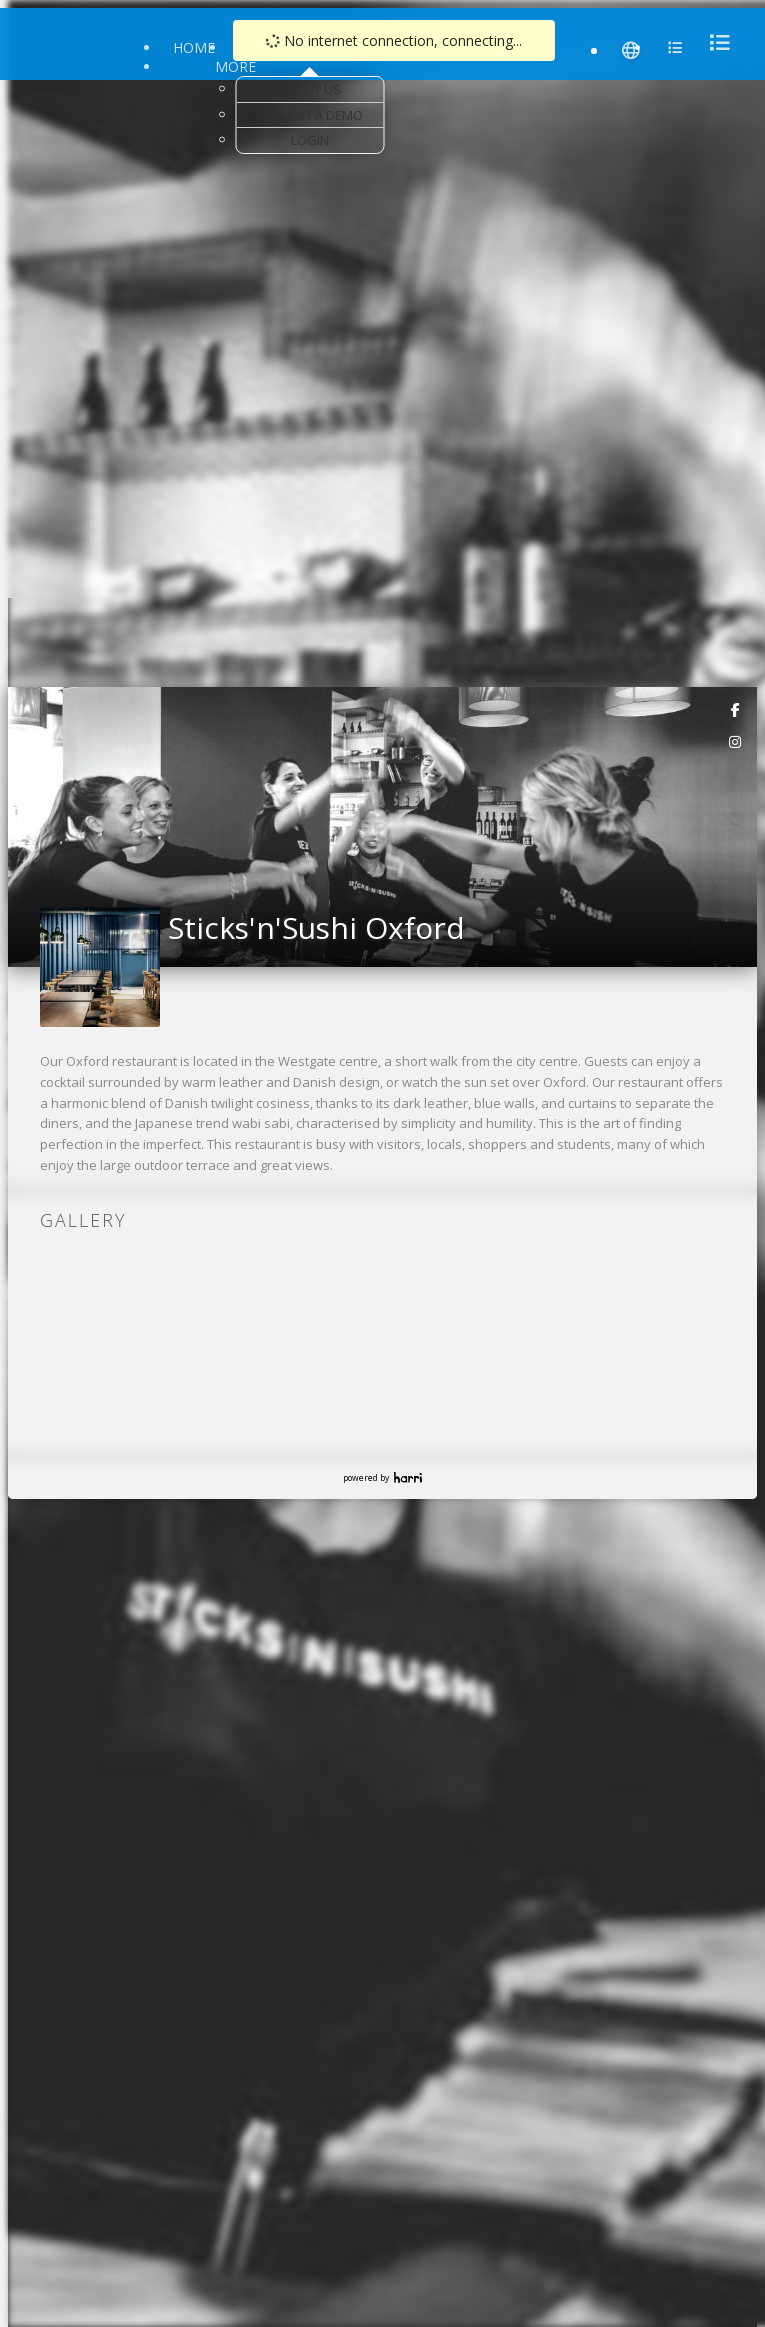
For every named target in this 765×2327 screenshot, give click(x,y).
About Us (310, 89)
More (235, 66)
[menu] (714, 42)
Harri (408, 1477)
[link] (736, 709)
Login (310, 140)
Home (194, 47)
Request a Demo (309, 115)
